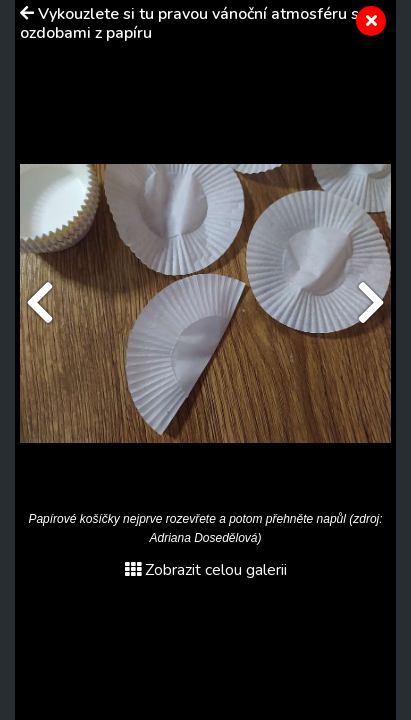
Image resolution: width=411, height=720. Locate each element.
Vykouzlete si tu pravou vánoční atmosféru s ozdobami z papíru (189, 23)
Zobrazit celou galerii (206, 570)
